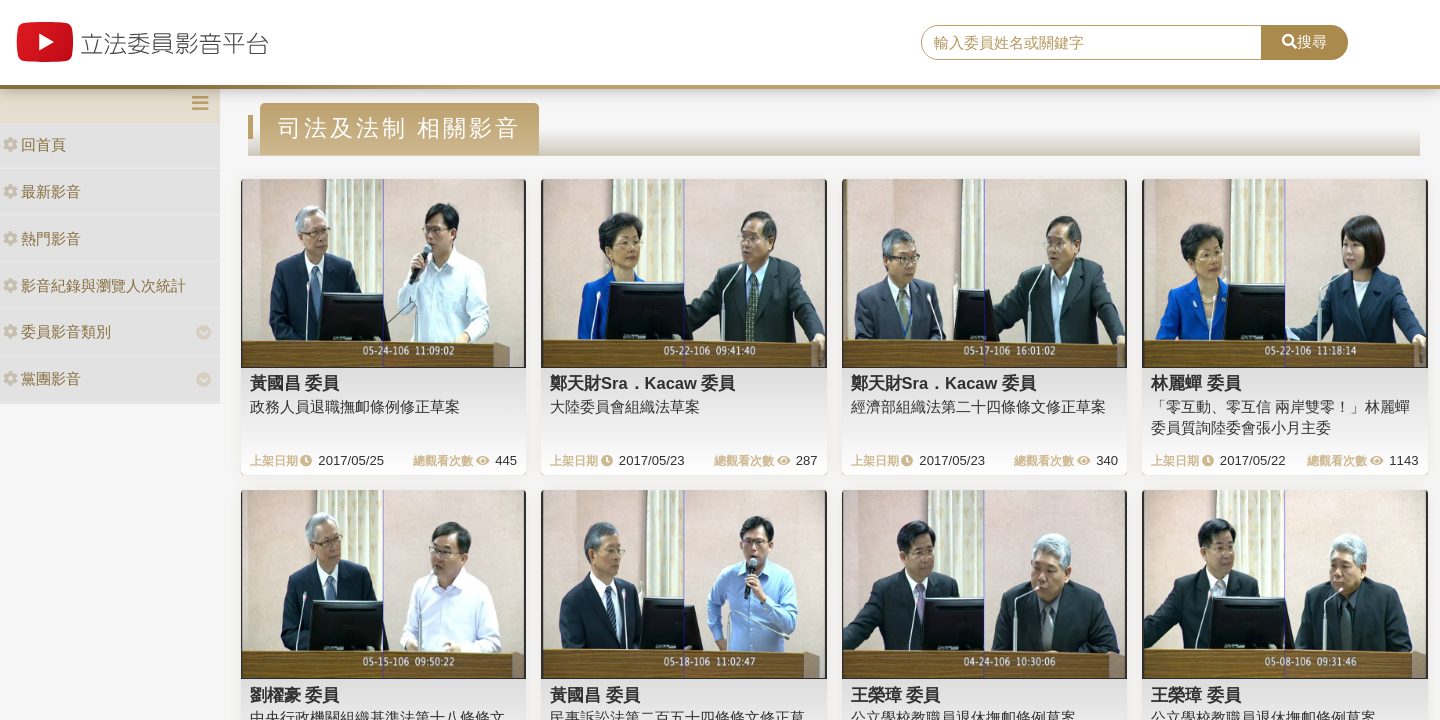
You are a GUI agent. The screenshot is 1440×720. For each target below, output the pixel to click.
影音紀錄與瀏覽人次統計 (94, 285)
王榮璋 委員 (896, 695)
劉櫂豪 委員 (295, 695)
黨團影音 (42, 378)
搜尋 (1304, 41)
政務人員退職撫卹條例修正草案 (355, 406)
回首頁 (34, 144)
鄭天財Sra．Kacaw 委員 (642, 383)
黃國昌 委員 (295, 383)
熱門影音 (42, 238)
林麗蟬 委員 (1196, 383)
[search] (1091, 43)
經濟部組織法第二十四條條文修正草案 (978, 406)
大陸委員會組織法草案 (625, 406)
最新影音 (42, 191)
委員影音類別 (57, 331)
